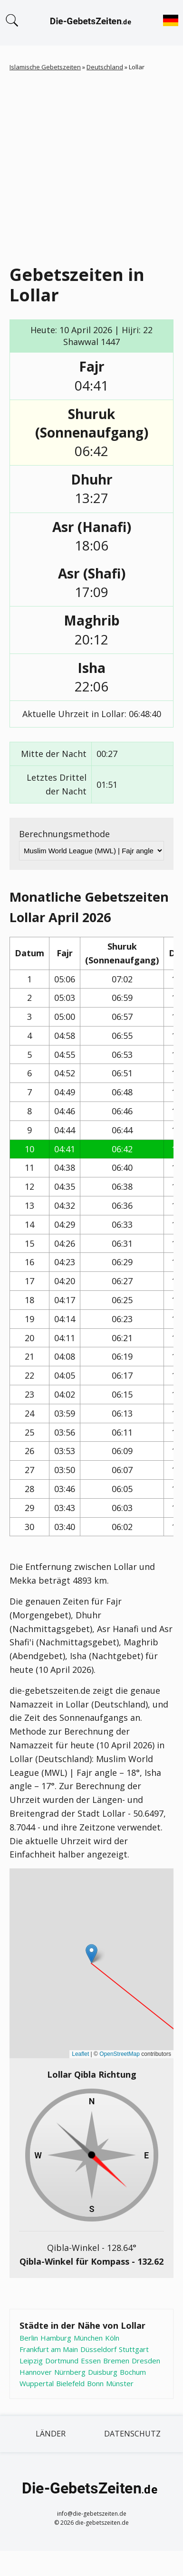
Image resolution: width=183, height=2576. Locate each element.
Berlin (28, 2338)
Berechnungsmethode (64, 834)
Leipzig (31, 2360)
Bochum (133, 2372)
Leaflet (80, 2054)
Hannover (35, 2372)
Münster (120, 2383)
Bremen (116, 2360)
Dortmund (61, 2360)
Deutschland (105, 67)
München (88, 2338)
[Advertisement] (89, 166)
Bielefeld (70, 2383)
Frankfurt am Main (48, 2349)
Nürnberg (70, 2372)
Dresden (146, 2360)
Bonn (95, 2383)
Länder (51, 2433)
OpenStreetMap (119, 2054)
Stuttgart (134, 2349)
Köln (112, 2338)
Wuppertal (36, 2383)
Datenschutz (132, 2433)
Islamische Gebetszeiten (45, 67)
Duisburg (102, 2372)
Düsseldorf (98, 2349)
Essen (91, 2360)
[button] (91, 1953)
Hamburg (55, 2338)
